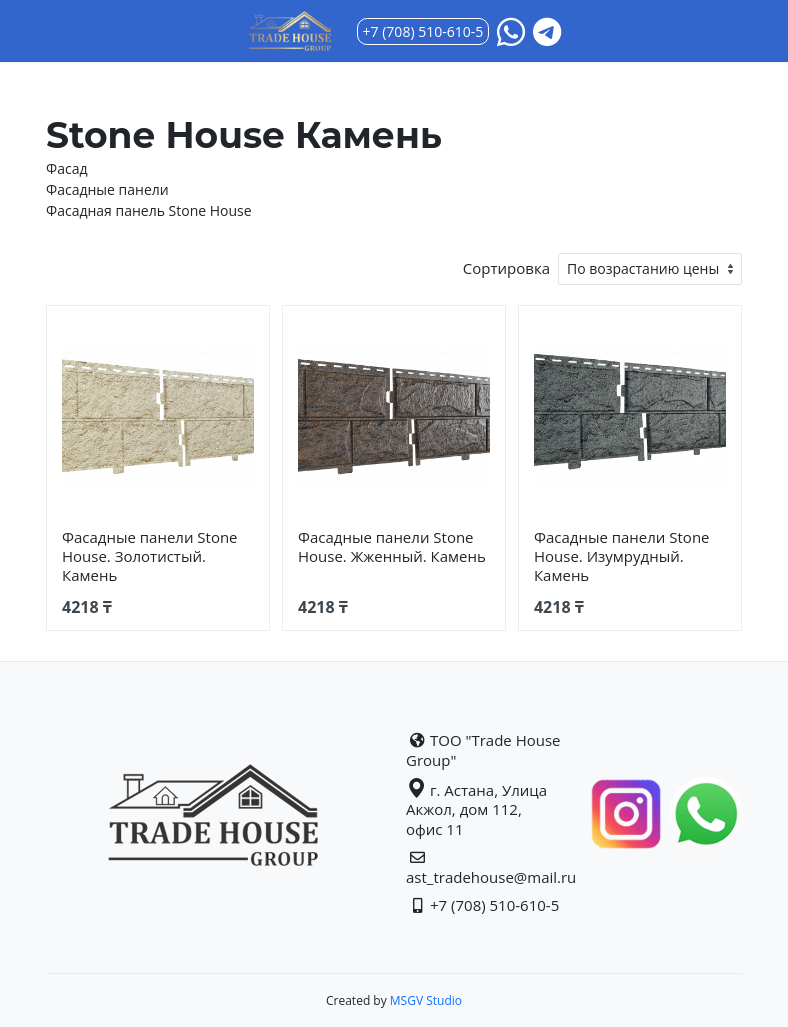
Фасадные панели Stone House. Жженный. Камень (392, 546)
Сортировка (506, 268)
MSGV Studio (424, 1000)
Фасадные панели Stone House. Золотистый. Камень (150, 556)
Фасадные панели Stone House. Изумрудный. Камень (622, 556)
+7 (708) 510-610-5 (423, 31)
